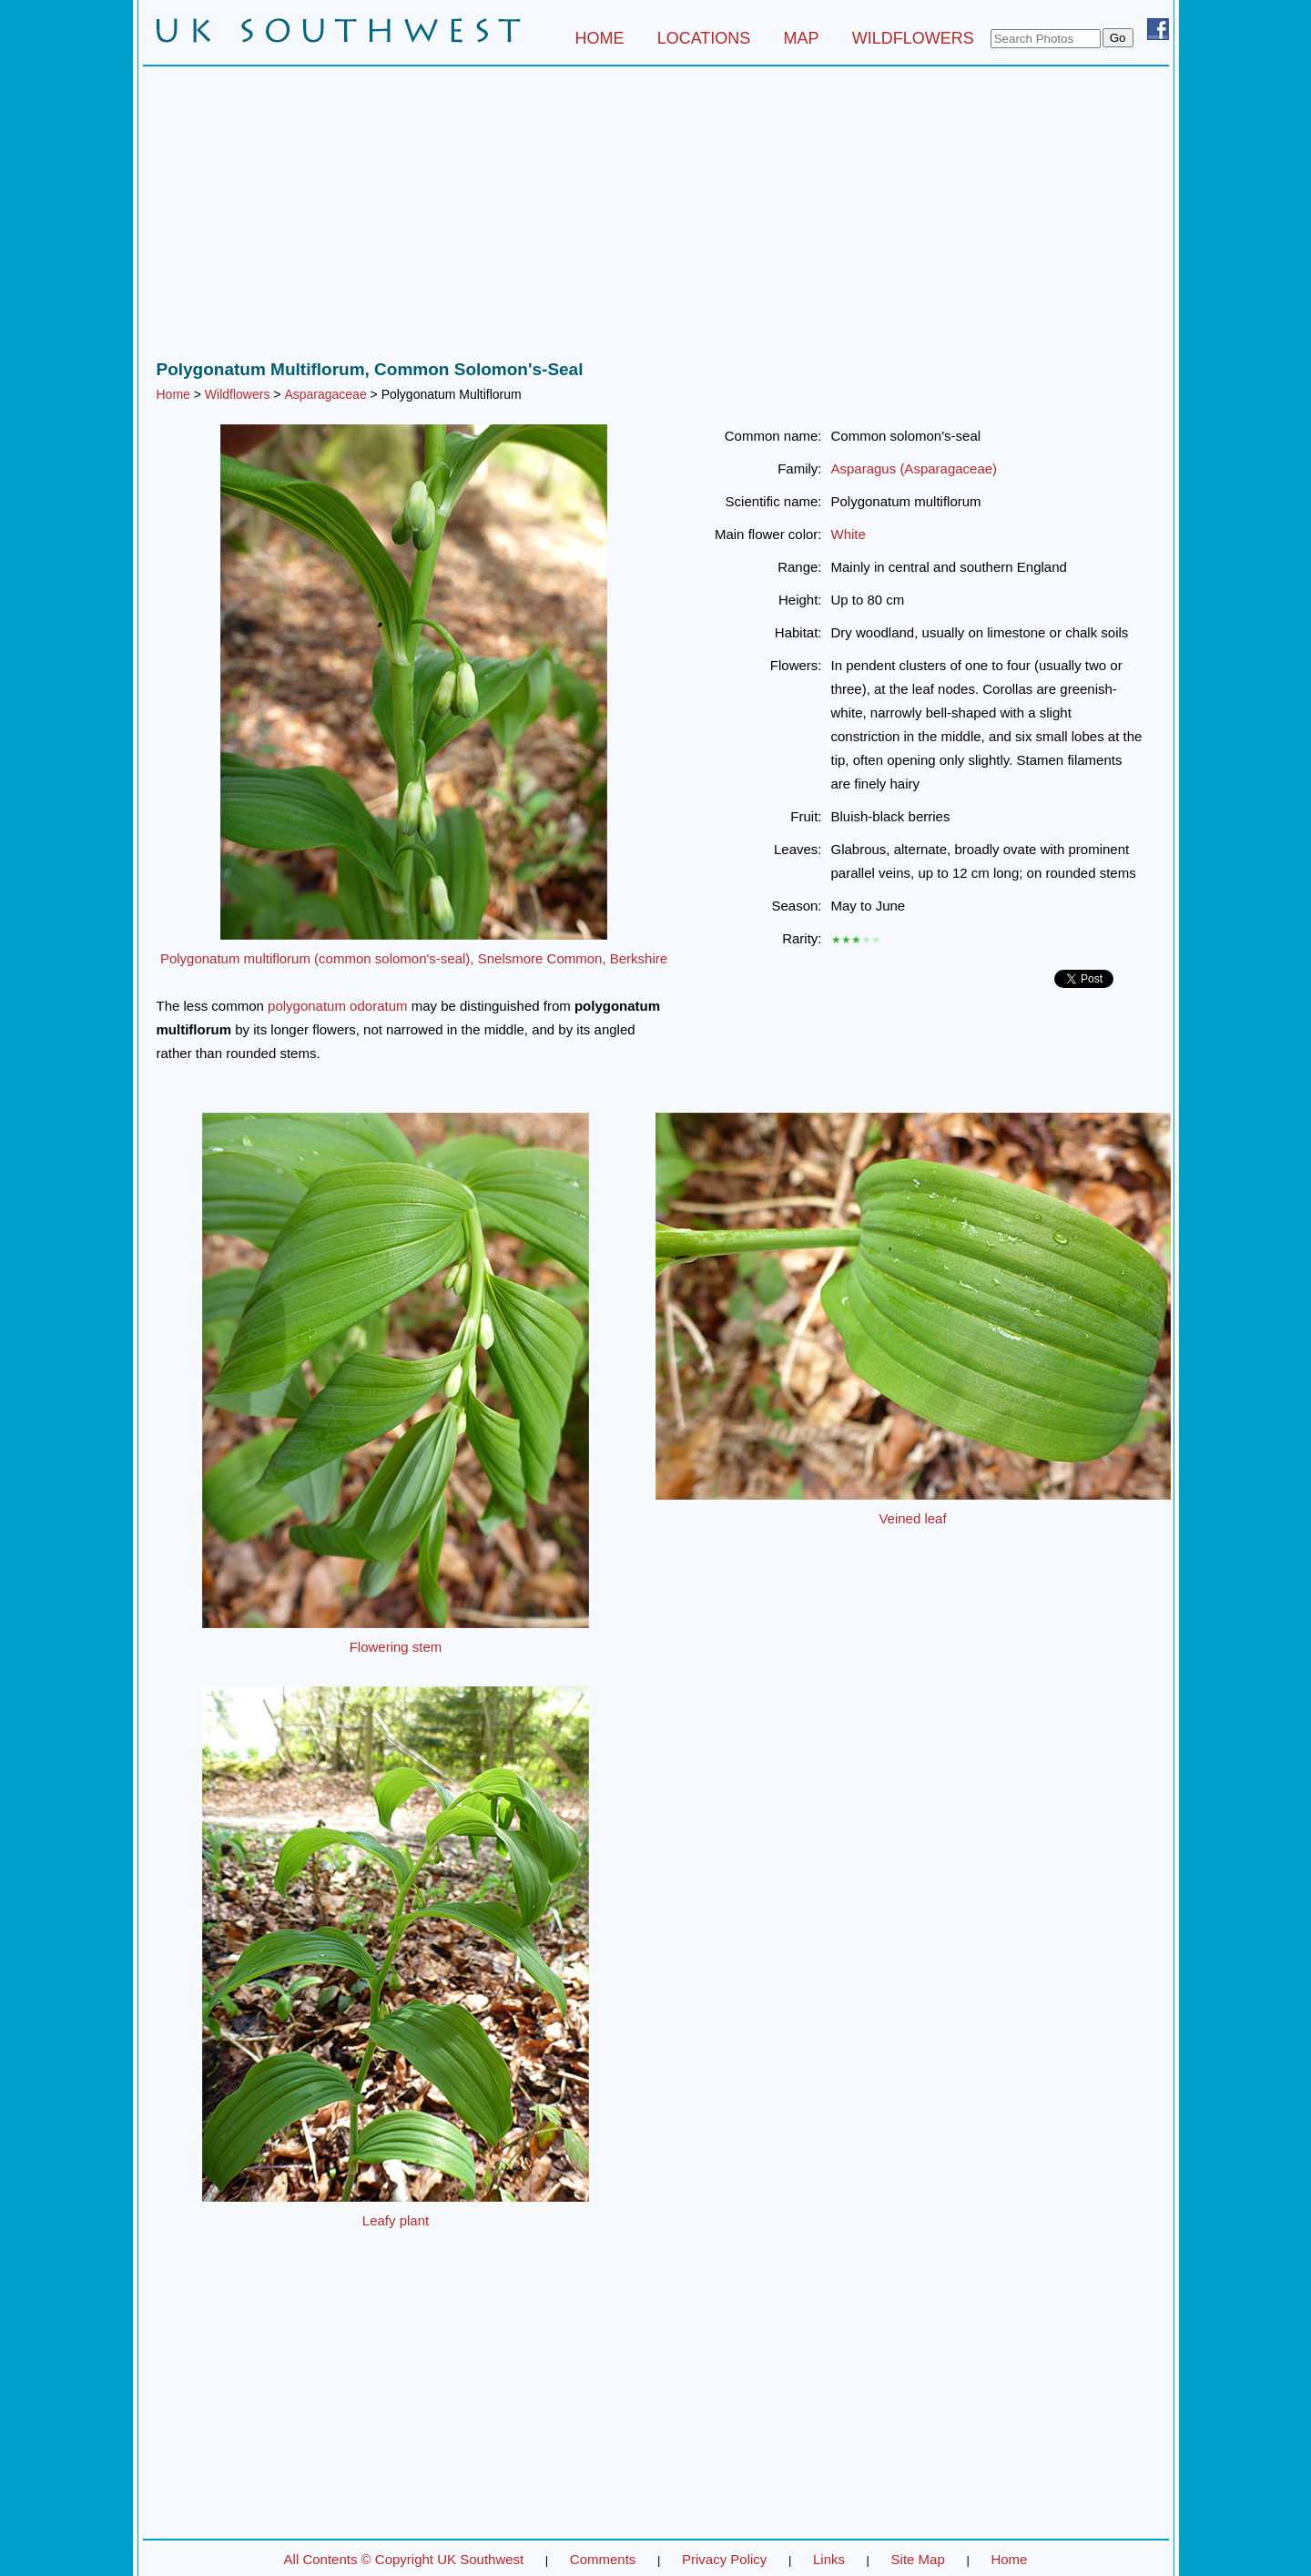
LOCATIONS (704, 38)
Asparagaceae (325, 394)
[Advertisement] (656, 217)
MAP (801, 38)
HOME (599, 38)
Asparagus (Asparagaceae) (914, 468)
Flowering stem (396, 1647)
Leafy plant (395, 2220)
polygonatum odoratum (337, 1005)
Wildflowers (237, 394)
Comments (603, 2559)
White (848, 534)
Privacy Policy (724, 2559)
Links (829, 2559)
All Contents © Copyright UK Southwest (404, 2559)
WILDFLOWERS (913, 38)
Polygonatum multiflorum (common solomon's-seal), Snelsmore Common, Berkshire (413, 958)
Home (173, 394)
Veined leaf (912, 1518)
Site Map (918, 2559)
